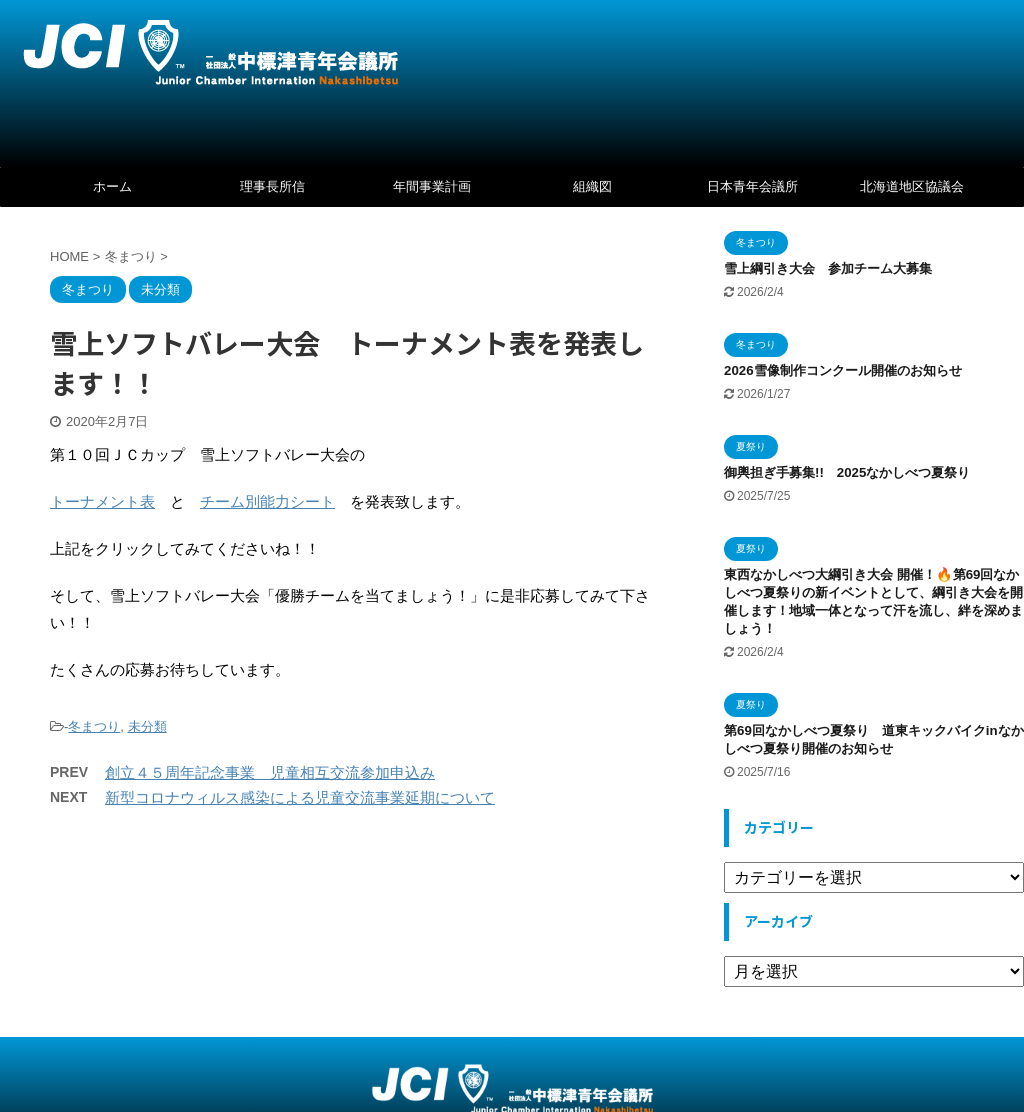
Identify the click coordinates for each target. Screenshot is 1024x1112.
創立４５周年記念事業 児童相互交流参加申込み (270, 772)
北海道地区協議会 (912, 186)
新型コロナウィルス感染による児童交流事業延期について (300, 797)
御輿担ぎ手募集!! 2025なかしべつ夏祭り (853, 472)
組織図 (592, 186)
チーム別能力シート (267, 501)
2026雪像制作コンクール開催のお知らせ (843, 370)
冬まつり (94, 726)
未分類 (147, 726)
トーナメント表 (102, 501)
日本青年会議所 (752, 186)
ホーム (112, 186)
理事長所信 (272, 186)
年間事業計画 (432, 186)
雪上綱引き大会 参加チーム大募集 (828, 268)
